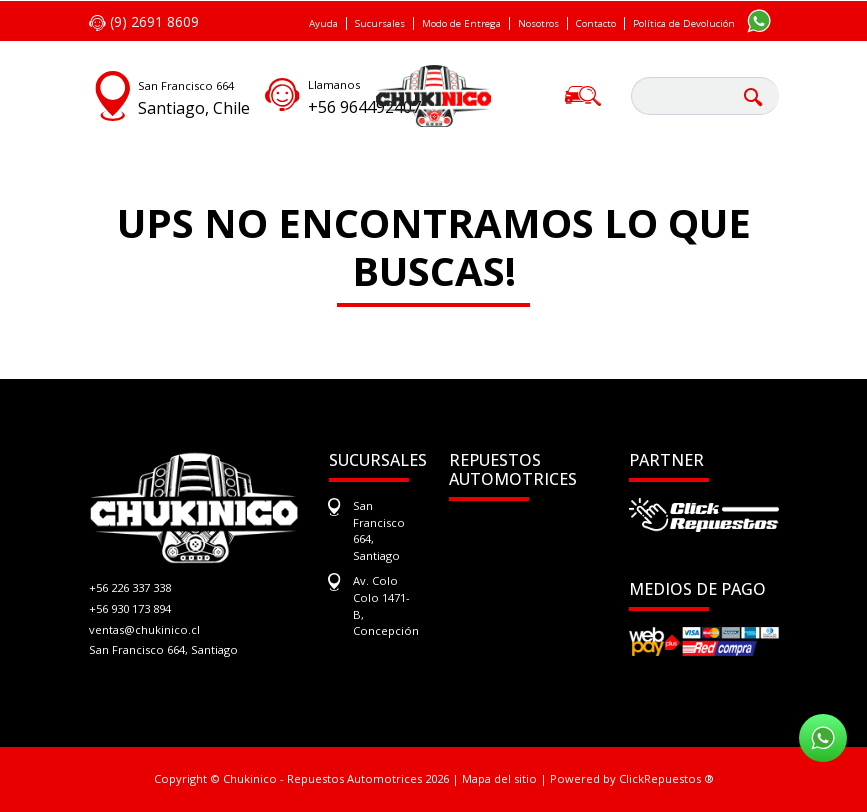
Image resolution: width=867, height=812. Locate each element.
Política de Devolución (684, 23)
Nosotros (538, 23)
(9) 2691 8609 (144, 21)
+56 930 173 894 (130, 608)
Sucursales (380, 23)
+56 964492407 (364, 107)
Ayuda (323, 23)
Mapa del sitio (499, 778)
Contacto (596, 23)
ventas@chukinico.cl (144, 629)
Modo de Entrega (461, 23)
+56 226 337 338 (130, 587)
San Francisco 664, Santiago (163, 649)
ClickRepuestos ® (666, 778)
